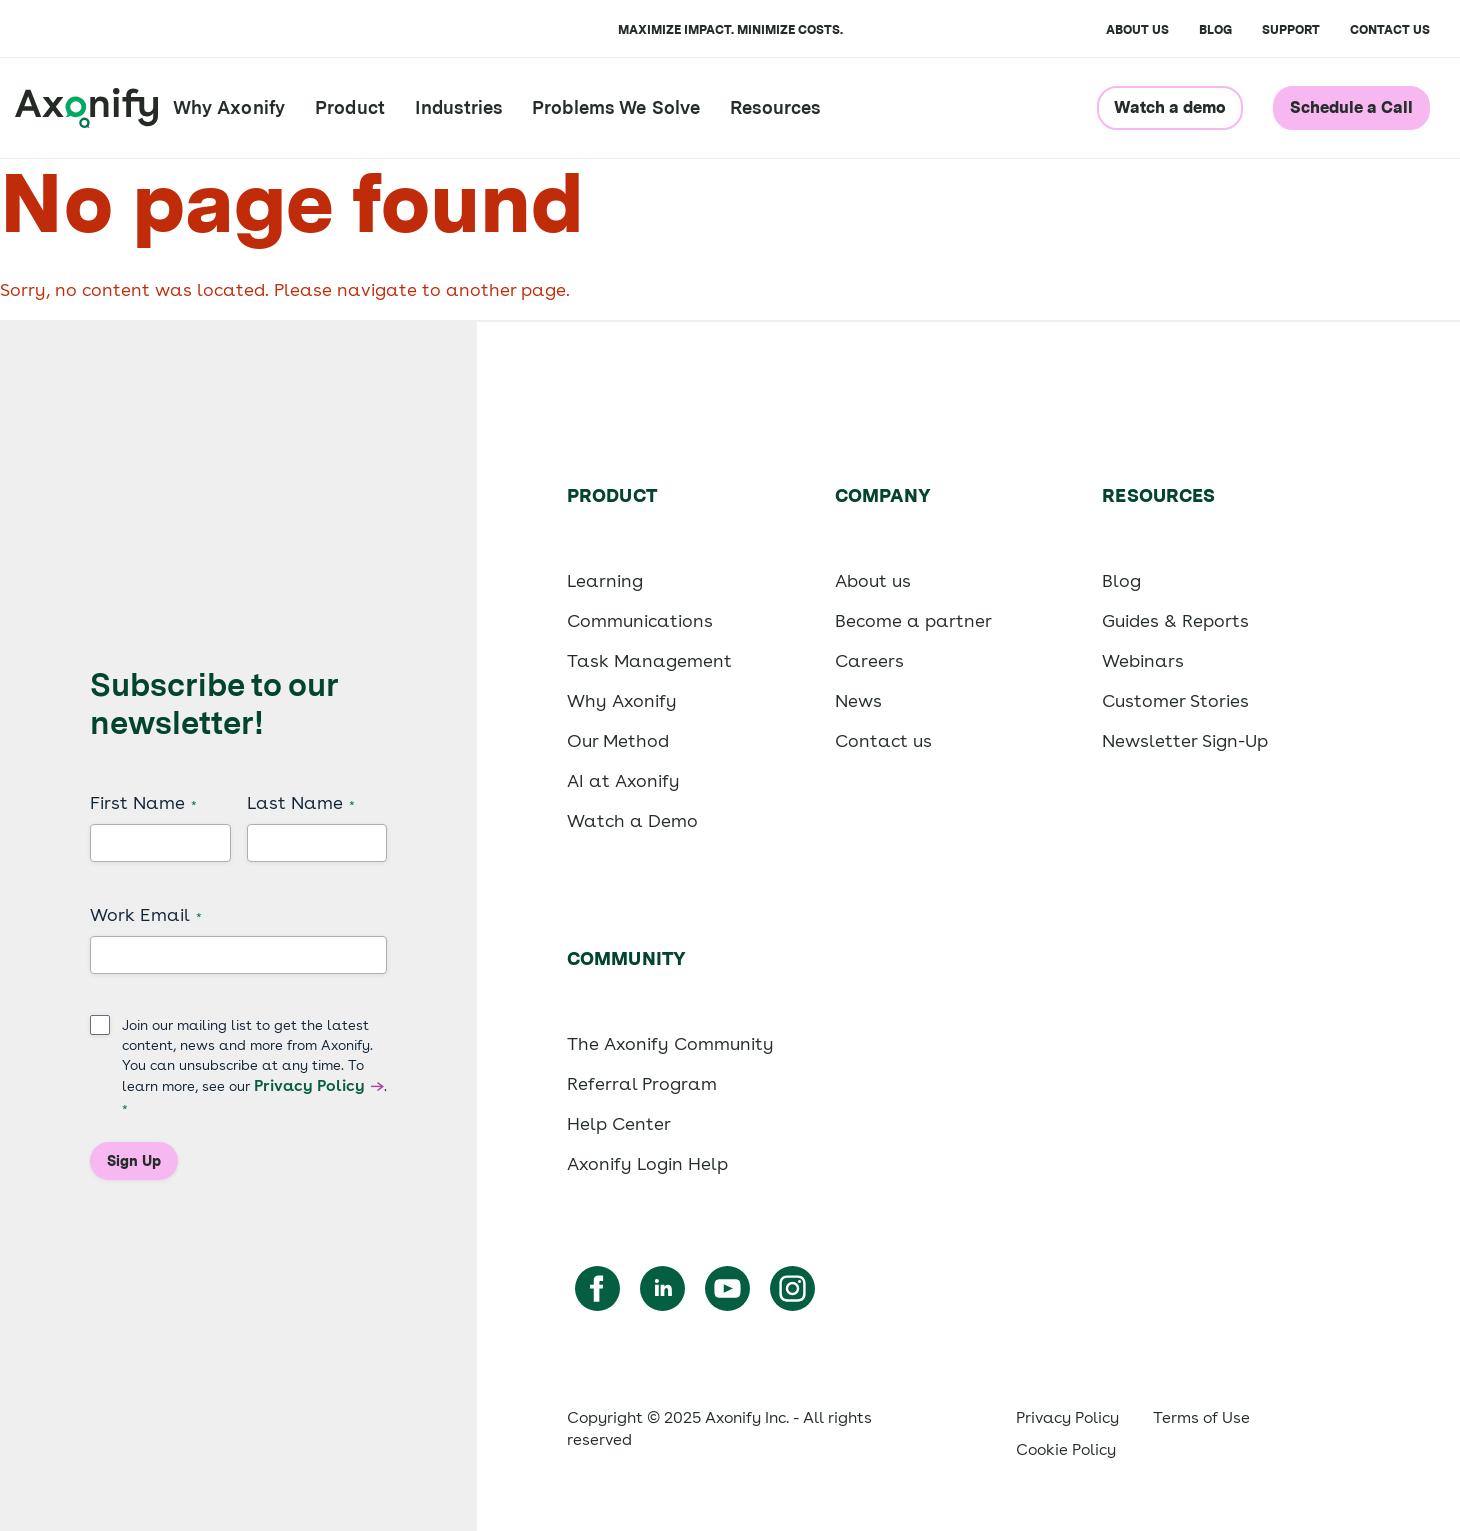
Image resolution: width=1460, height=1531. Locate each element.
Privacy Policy (309, 1085)
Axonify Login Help (647, 1163)
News (858, 700)
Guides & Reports (1175, 620)
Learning (605, 580)
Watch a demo (1170, 107)
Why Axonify (229, 107)
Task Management (649, 660)
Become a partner (913, 620)
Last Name (301, 803)
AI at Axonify (623, 780)
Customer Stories (1175, 700)
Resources (775, 107)
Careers (869, 660)
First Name (143, 803)
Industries (458, 107)
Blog (1215, 30)
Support (1291, 30)
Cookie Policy (1066, 1449)
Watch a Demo (632, 820)
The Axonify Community (670, 1043)
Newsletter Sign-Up (1185, 740)
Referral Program (642, 1083)
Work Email (146, 915)
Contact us (1390, 30)
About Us (1137, 30)
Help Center (619, 1123)
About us (873, 580)
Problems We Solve (616, 107)
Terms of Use (1201, 1417)
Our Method (618, 740)
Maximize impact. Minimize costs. (730, 30)
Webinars (1143, 660)
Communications (640, 620)
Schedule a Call (1351, 107)
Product (350, 107)
